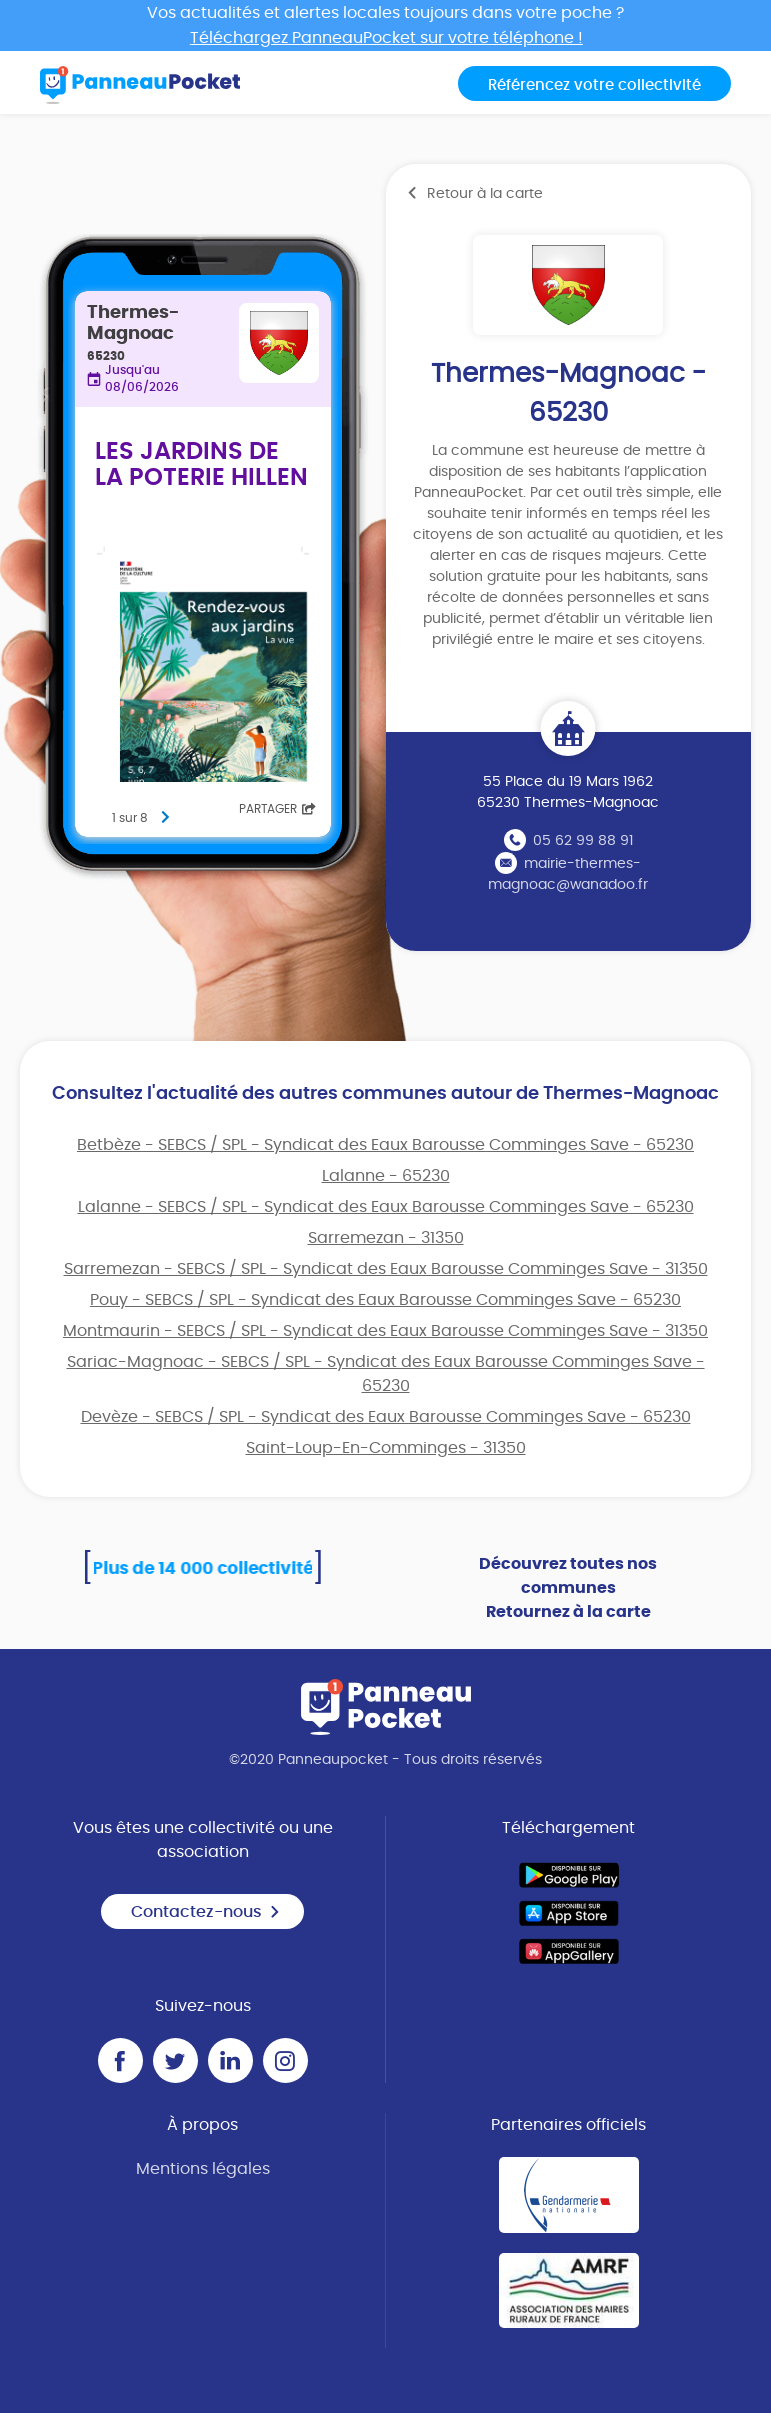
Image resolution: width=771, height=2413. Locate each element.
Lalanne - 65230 (386, 1176)
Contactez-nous (206, 1912)
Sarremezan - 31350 (386, 1238)
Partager (277, 809)
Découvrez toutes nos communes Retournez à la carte (568, 1588)
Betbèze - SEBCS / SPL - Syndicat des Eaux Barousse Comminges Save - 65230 (385, 1145)
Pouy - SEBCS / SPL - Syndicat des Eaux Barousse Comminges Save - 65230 (385, 1300)
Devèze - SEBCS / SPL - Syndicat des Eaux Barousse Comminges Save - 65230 (386, 1417)
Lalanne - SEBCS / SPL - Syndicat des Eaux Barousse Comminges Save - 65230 (386, 1207)
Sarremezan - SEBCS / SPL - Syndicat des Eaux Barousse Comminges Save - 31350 (386, 1269)
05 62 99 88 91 (583, 841)
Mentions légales (203, 2169)
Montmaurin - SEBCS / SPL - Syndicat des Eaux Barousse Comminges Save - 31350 (385, 1331)
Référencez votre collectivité (594, 85)
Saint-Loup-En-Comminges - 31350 (386, 1448)
